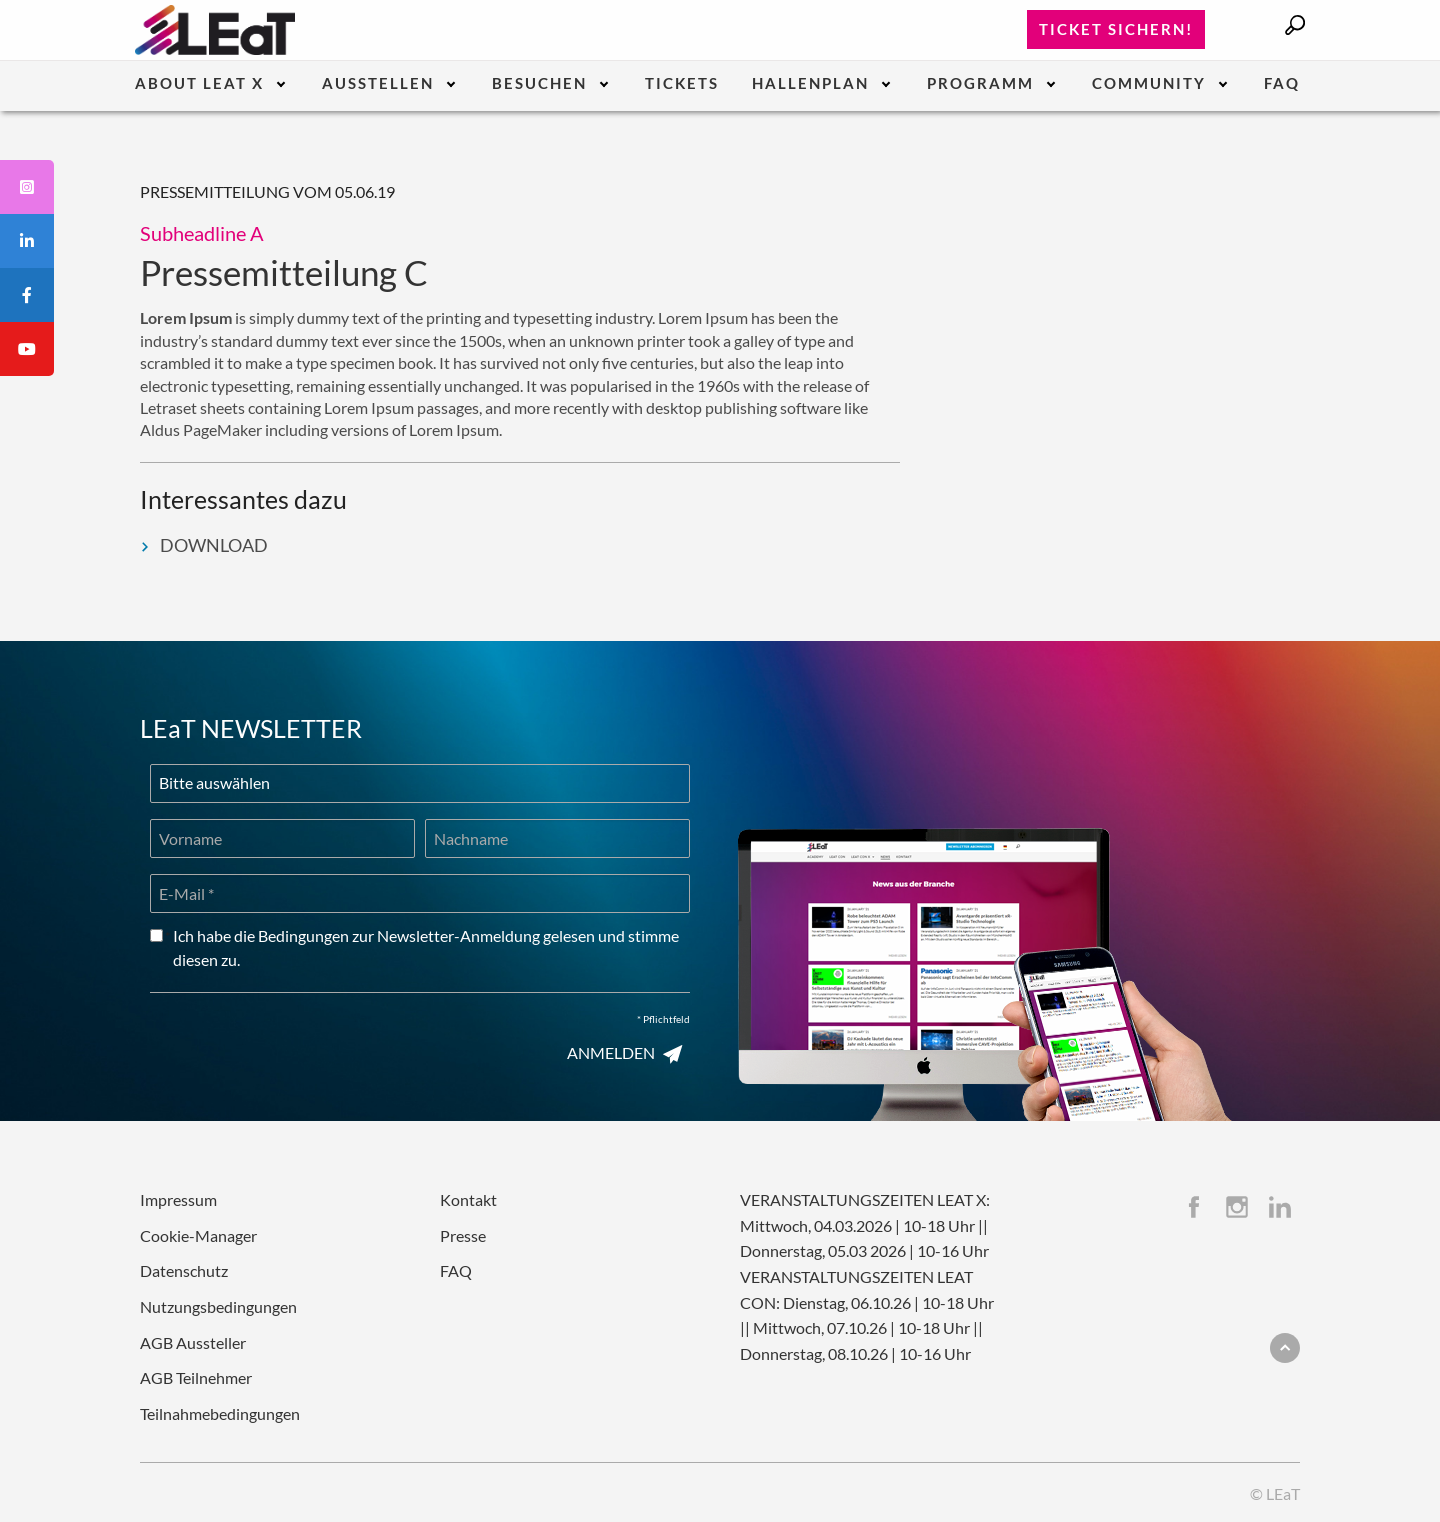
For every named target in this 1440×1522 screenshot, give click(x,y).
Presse (463, 1235)
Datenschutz (184, 1270)
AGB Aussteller (193, 1342)
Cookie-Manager (198, 1235)
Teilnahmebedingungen (220, 1413)
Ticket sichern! (1116, 29)
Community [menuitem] (1149, 84)
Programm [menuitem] (980, 84)
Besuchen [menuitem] (539, 84)
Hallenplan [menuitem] (810, 84)
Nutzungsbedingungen (218, 1306)
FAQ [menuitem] (1282, 84)
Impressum (178, 1199)
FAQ (456, 1270)
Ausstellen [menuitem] (378, 84)
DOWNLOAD (204, 545)
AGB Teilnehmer (196, 1377)
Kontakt (468, 1199)
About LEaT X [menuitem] (199, 84)
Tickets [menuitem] (682, 84)
